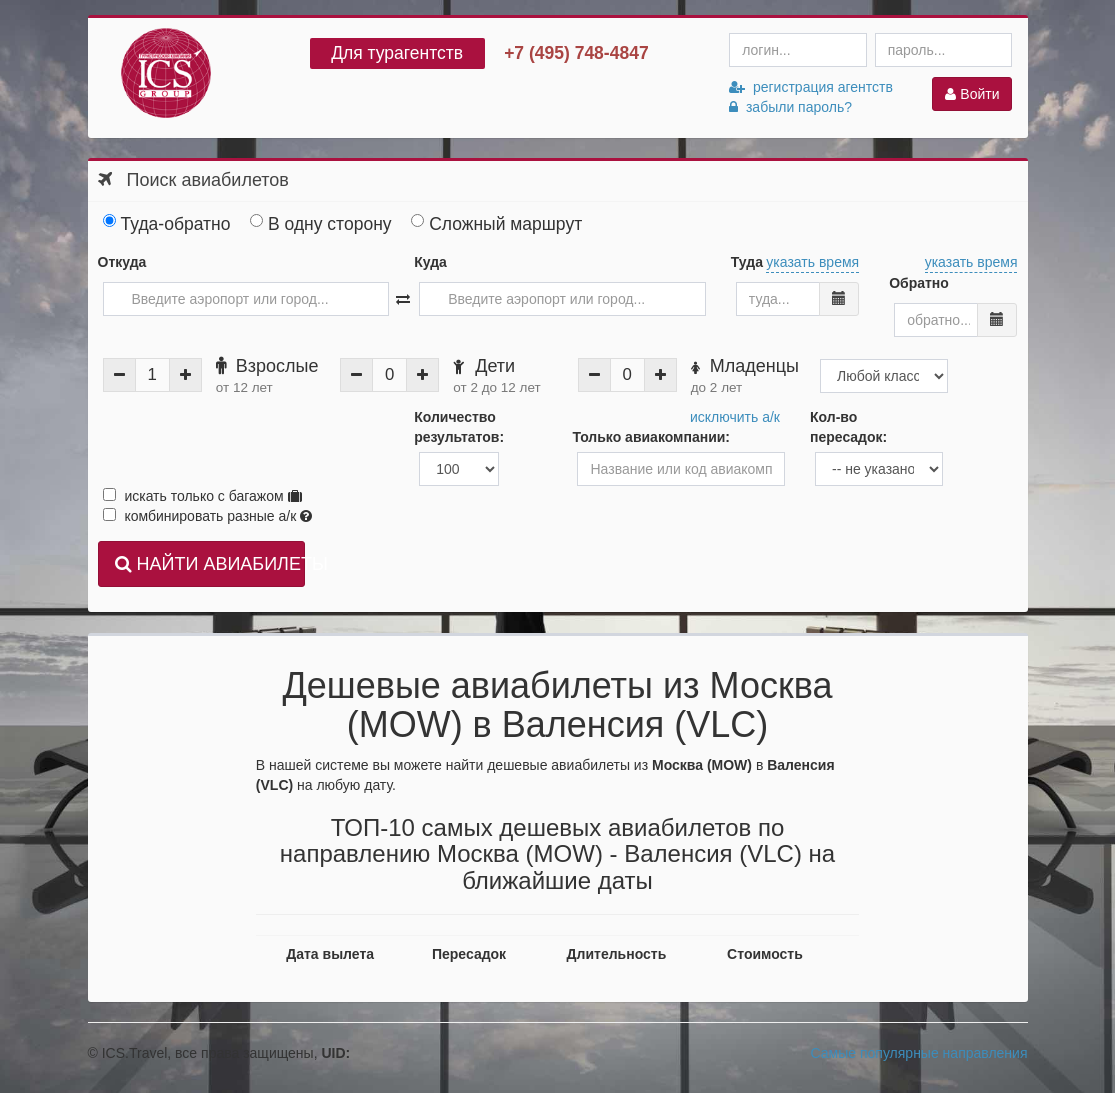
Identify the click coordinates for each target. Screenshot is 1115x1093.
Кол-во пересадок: (848, 427)
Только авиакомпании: (651, 437)
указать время (812, 262)
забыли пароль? (790, 107)
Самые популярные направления (919, 1053)
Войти (972, 94)
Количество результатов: (459, 427)
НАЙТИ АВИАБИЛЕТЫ (210, 564)
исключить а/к (735, 417)
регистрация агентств (811, 87)
